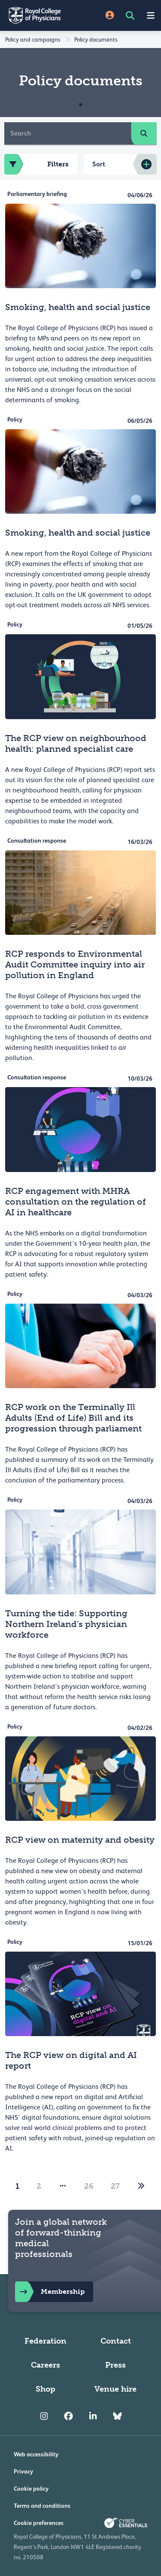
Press (115, 2365)
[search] (144, 133)
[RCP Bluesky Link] (117, 2416)
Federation (45, 2341)
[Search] (67, 133)
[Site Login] (109, 16)
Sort (98, 164)
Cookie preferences (39, 2522)
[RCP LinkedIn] (93, 2416)
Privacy (23, 2471)
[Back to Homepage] (40, 15)
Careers (45, 2365)
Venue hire (115, 2389)
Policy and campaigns (32, 39)
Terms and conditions (42, 2505)
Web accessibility (36, 2454)
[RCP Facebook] (68, 2416)
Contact (115, 2341)
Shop (45, 2389)
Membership (50, 2291)
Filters (36, 164)
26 (89, 2186)
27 (115, 2186)
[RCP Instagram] (44, 2416)
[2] (141, 2186)
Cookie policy (31, 2488)
